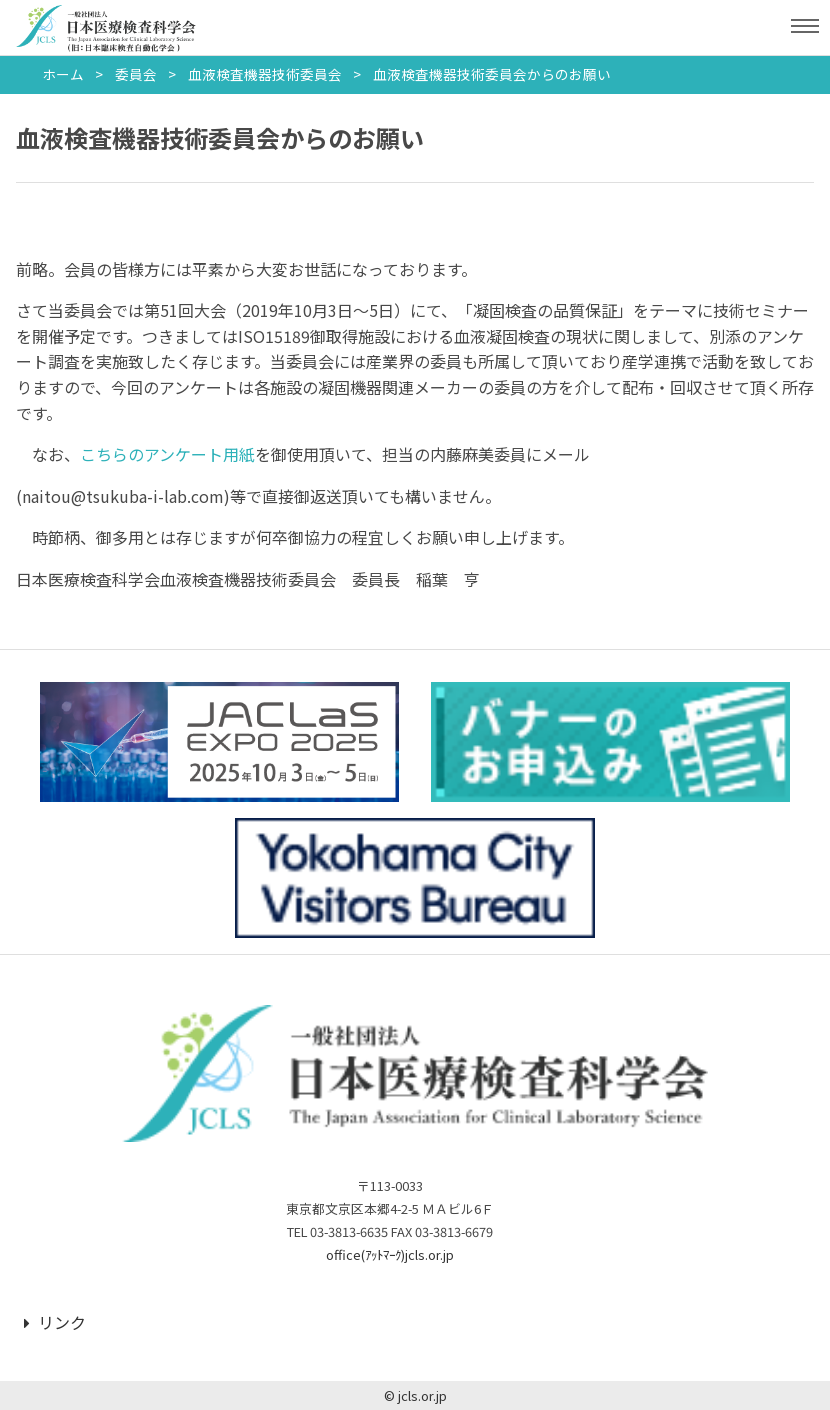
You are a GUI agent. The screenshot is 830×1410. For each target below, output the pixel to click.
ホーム (63, 74)
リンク (55, 1322)
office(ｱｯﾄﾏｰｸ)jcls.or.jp (390, 1254)
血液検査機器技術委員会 (265, 74)
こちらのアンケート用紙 (167, 454)
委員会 (136, 74)
